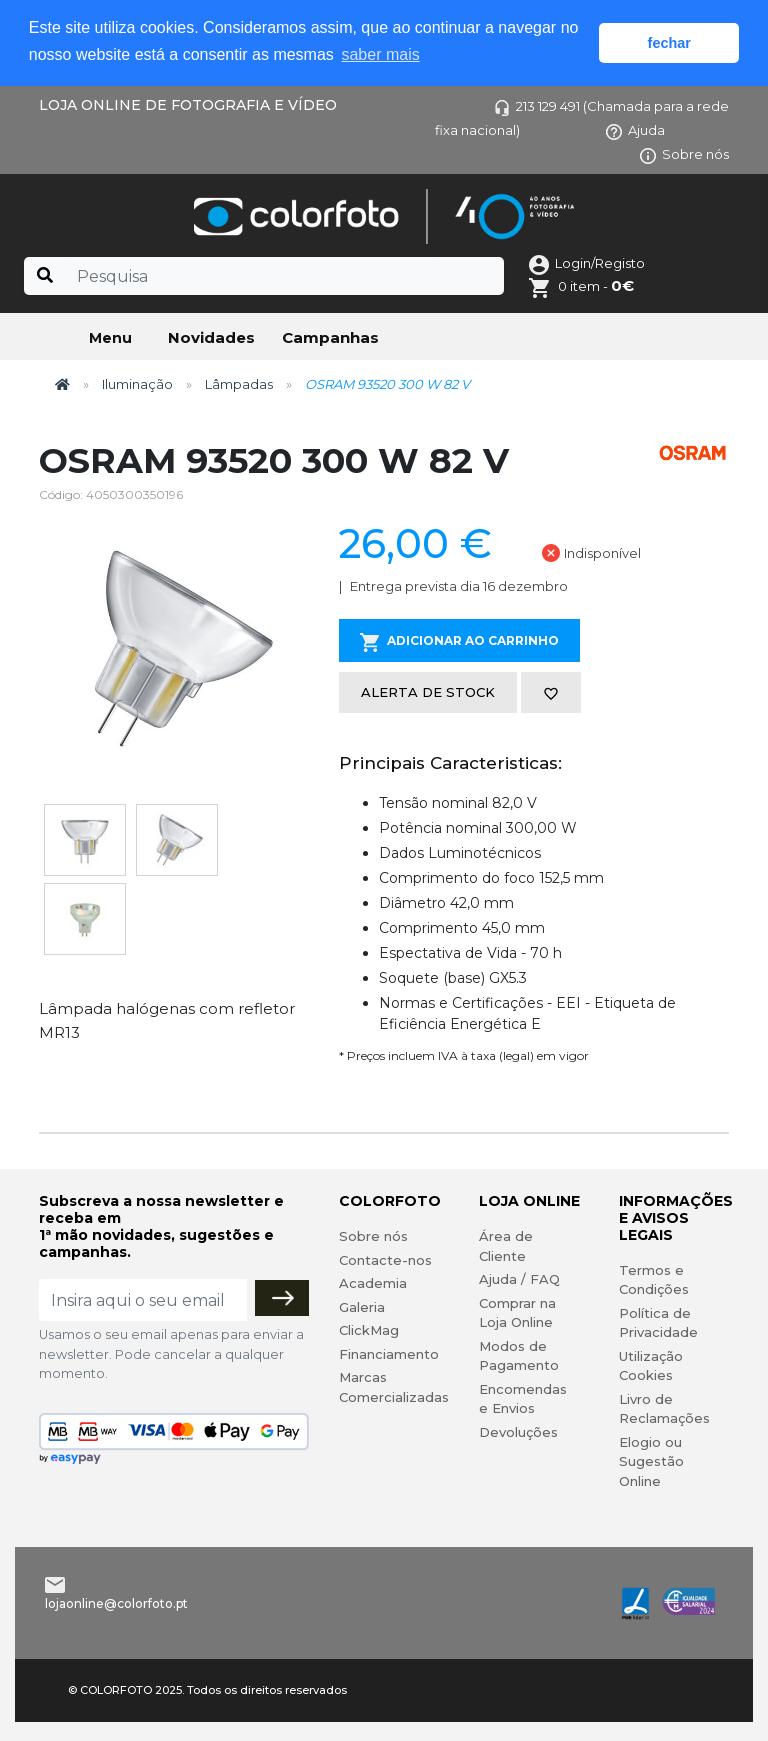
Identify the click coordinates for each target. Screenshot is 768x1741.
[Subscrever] (282, 1298)
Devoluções (518, 1432)
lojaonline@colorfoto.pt (116, 1603)
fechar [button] (669, 43)
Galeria (362, 1307)
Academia (373, 1283)
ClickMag (369, 1330)
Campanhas (330, 337)
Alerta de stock (428, 692)
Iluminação (137, 384)
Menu (110, 338)
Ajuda (635, 130)
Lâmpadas (239, 384)
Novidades (211, 337)
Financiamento (389, 1354)
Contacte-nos (385, 1260)
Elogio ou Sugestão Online (651, 1461)
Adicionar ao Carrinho (459, 642)
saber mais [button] (380, 54)
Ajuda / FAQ (519, 1279)
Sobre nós (684, 154)
